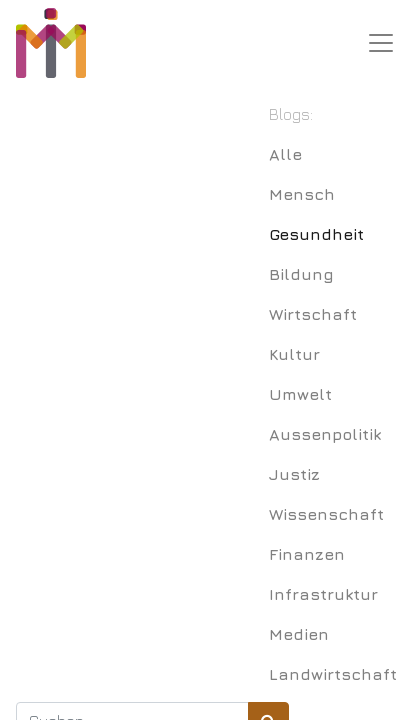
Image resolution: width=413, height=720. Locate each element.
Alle (285, 154)
